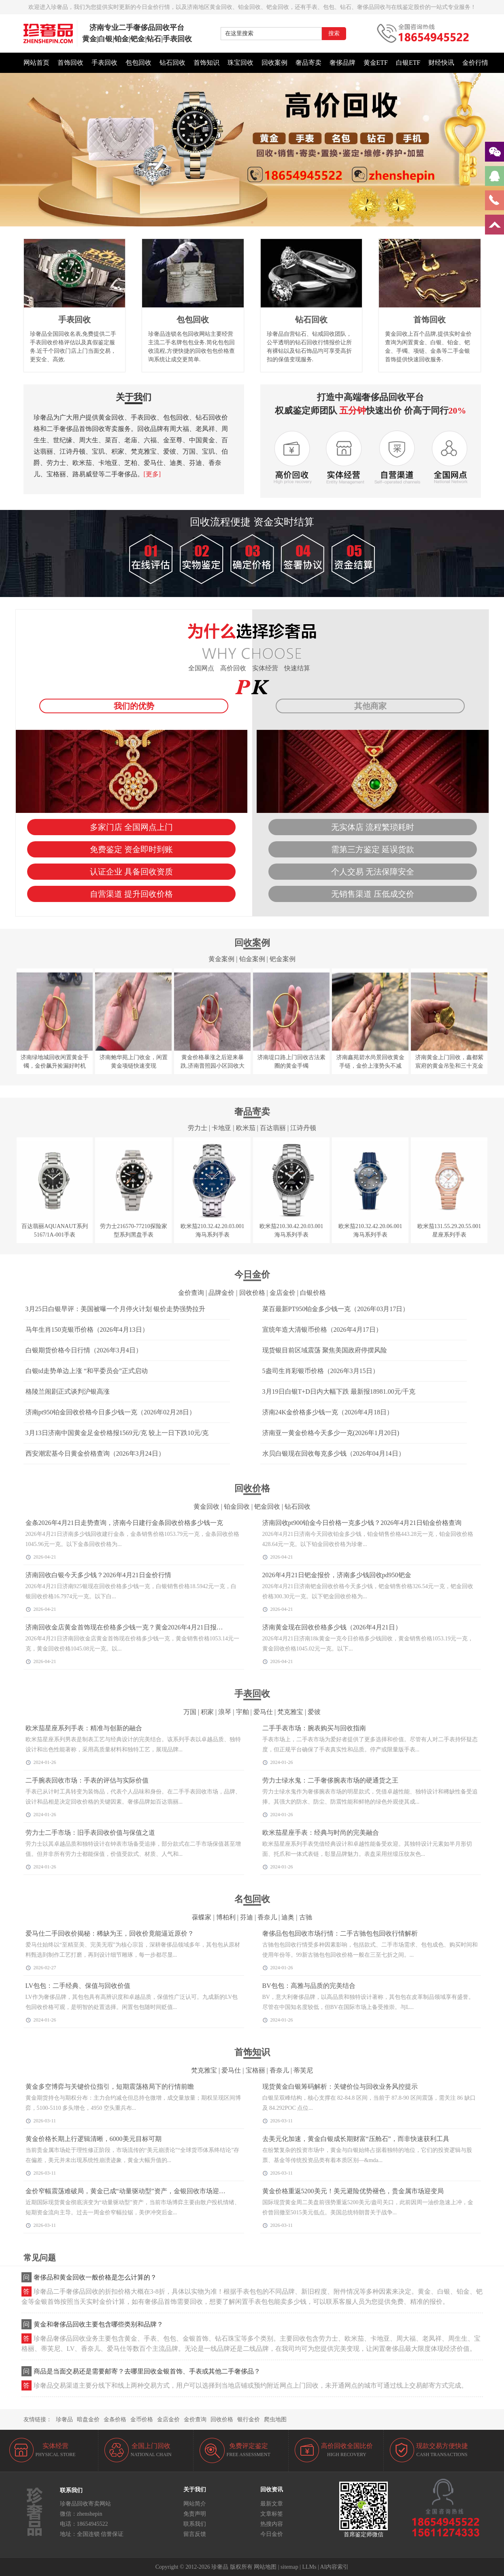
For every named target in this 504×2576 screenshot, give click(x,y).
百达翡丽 (273, 1127)
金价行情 (475, 62)
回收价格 (252, 1292)
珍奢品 (64, 2419)
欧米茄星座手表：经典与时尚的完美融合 (320, 1832)
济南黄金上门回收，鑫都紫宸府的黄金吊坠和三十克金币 (449, 1065)
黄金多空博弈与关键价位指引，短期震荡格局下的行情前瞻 (110, 2086)
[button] (252, 222)
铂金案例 (252, 958)
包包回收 (138, 62)
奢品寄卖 (308, 62)
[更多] (152, 474)
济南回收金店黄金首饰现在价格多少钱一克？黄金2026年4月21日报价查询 (131, 1627)
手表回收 (104, 62)
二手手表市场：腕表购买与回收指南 (314, 1728)
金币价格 (141, 2419)
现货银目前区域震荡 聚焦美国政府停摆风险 (324, 1350)
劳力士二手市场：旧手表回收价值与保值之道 (90, 1832)
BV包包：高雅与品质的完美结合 (308, 1985)
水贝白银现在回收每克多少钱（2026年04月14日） (333, 1453)
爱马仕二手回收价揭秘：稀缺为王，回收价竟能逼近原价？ (110, 1933)
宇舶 (242, 1711)
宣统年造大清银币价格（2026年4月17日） (322, 1329)
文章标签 (271, 2514)
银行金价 (248, 2419)
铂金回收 (237, 1506)
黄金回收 (206, 1506)
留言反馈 (194, 2534)
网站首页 (36, 62)
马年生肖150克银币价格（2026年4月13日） (87, 1329)
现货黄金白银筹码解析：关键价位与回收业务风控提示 (340, 2086)
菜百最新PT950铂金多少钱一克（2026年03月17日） (335, 1308)
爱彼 (314, 1711)
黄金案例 (221, 958)
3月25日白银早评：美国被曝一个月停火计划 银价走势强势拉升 (115, 1308)
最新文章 (271, 2504)
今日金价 (271, 2534)
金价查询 (191, 1292)
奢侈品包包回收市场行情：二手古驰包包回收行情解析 (340, 1933)
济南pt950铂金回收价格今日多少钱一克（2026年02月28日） (111, 1412)
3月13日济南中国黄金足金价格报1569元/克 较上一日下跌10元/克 (117, 1432)
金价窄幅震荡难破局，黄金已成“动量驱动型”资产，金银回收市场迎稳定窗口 (135, 2191)
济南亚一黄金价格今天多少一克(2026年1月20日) (331, 1432)
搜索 (334, 33)
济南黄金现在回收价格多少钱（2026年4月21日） (332, 1627)
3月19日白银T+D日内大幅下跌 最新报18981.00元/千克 (339, 1391)
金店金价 (283, 1292)
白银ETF (408, 62)
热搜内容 (271, 2524)
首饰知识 (206, 62)
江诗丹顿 (303, 1127)
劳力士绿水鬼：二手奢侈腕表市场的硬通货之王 (330, 1780)
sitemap (289, 2567)
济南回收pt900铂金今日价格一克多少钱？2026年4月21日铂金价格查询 (361, 1522)
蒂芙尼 (303, 2070)
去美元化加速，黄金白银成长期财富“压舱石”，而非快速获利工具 (355, 2138)
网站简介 (194, 2504)
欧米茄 (245, 1127)
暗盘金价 (88, 2419)
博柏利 (226, 1917)
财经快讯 (441, 62)
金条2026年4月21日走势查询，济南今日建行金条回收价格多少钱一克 (124, 1522)
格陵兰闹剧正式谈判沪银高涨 (68, 1391)
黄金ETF (376, 62)
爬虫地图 (275, 2419)
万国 (189, 1711)
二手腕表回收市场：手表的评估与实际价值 (87, 1780)
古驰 (305, 1917)
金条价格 (115, 2419)
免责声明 (194, 2514)
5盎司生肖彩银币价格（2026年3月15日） (320, 1370)
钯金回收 (267, 1506)
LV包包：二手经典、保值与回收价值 (78, 1985)
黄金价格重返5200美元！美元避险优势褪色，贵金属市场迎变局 (353, 2191)
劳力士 (197, 1127)
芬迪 (246, 1917)
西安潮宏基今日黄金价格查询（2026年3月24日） (95, 1453)
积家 (207, 1711)
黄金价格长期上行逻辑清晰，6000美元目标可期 (94, 2138)
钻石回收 (172, 62)
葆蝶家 (201, 1917)
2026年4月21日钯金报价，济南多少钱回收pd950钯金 (336, 1575)
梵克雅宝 (290, 1711)
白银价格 (313, 1292)
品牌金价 (221, 1292)
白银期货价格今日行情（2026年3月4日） (84, 1350)
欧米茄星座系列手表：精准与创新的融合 (84, 1728)
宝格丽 (255, 2070)
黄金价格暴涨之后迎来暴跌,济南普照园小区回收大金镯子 (213, 1065)
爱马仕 (263, 1711)
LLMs (309, 2567)
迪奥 (287, 1917)
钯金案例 (283, 958)
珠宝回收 (240, 62)
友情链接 (34, 2419)
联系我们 (194, 2524)
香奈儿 (267, 1917)
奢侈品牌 (342, 62)
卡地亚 (221, 1127)
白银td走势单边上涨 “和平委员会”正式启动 (87, 1370)
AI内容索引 (334, 2567)
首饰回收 (70, 62)
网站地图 (265, 2567)
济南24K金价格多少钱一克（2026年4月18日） (327, 1412)
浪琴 (224, 1711)
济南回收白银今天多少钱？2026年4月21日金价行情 (98, 1575)
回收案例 (274, 62)
